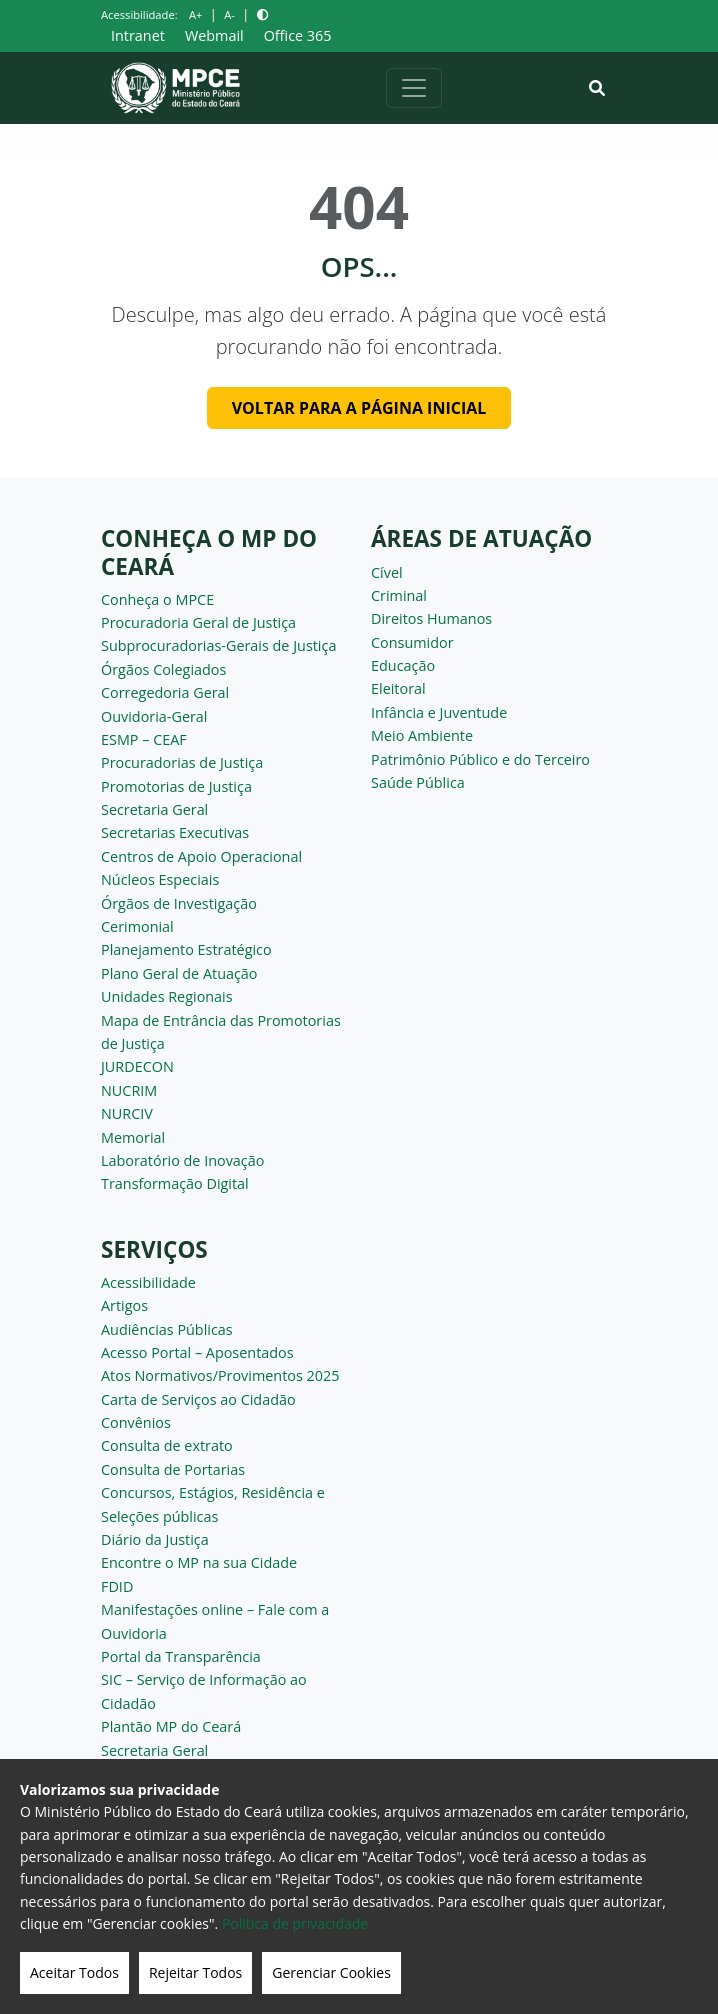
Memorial (133, 1137)
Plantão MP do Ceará (171, 1726)
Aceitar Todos (74, 1972)
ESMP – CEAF (144, 739)
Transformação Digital (175, 1183)
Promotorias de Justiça (176, 786)
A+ (195, 14)
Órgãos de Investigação (179, 903)
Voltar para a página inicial (359, 408)
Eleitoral (398, 688)
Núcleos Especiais (160, 879)
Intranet (138, 35)
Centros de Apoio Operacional (201, 856)
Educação (403, 665)
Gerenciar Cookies (331, 1972)
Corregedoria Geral (165, 692)
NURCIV (127, 1113)
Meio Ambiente (422, 735)
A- (229, 14)
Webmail (214, 35)
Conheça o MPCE (157, 599)
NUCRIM (129, 1090)
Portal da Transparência (181, 1656)
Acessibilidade (148, 1282)
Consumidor (412, 642)
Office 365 (298, 35)
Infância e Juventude (439, 712)
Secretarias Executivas (175, 832)
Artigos (124, 1305)
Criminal (399, 595)
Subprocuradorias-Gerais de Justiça (218, 645)
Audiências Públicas (167, 1329)
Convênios (136, 1422)
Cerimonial (137, 926)
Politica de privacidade (295, 1923)
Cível (387, 572)
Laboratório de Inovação (182, 1160)
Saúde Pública (418, 782)
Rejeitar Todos (195, 1972)
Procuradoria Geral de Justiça (198, 622)
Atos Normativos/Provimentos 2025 (220, 1375)
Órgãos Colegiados (163, 669)
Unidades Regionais (167, 996)
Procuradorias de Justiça (182, 762)
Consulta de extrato (167, 1445)
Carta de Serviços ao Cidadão (198, 1399)
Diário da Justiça (155, 1539)
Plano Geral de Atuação (179, 973)
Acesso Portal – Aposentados (197, 1352)
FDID (117, 1586)
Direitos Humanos (431, 618)
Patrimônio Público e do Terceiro (480, 759)
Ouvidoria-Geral (154, 716)
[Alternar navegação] (414, 88)
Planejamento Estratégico (186, 949)
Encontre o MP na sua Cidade (199, 1562)
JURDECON (137, 1066)
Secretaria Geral (154, 809)
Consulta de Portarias (173, 1469)
